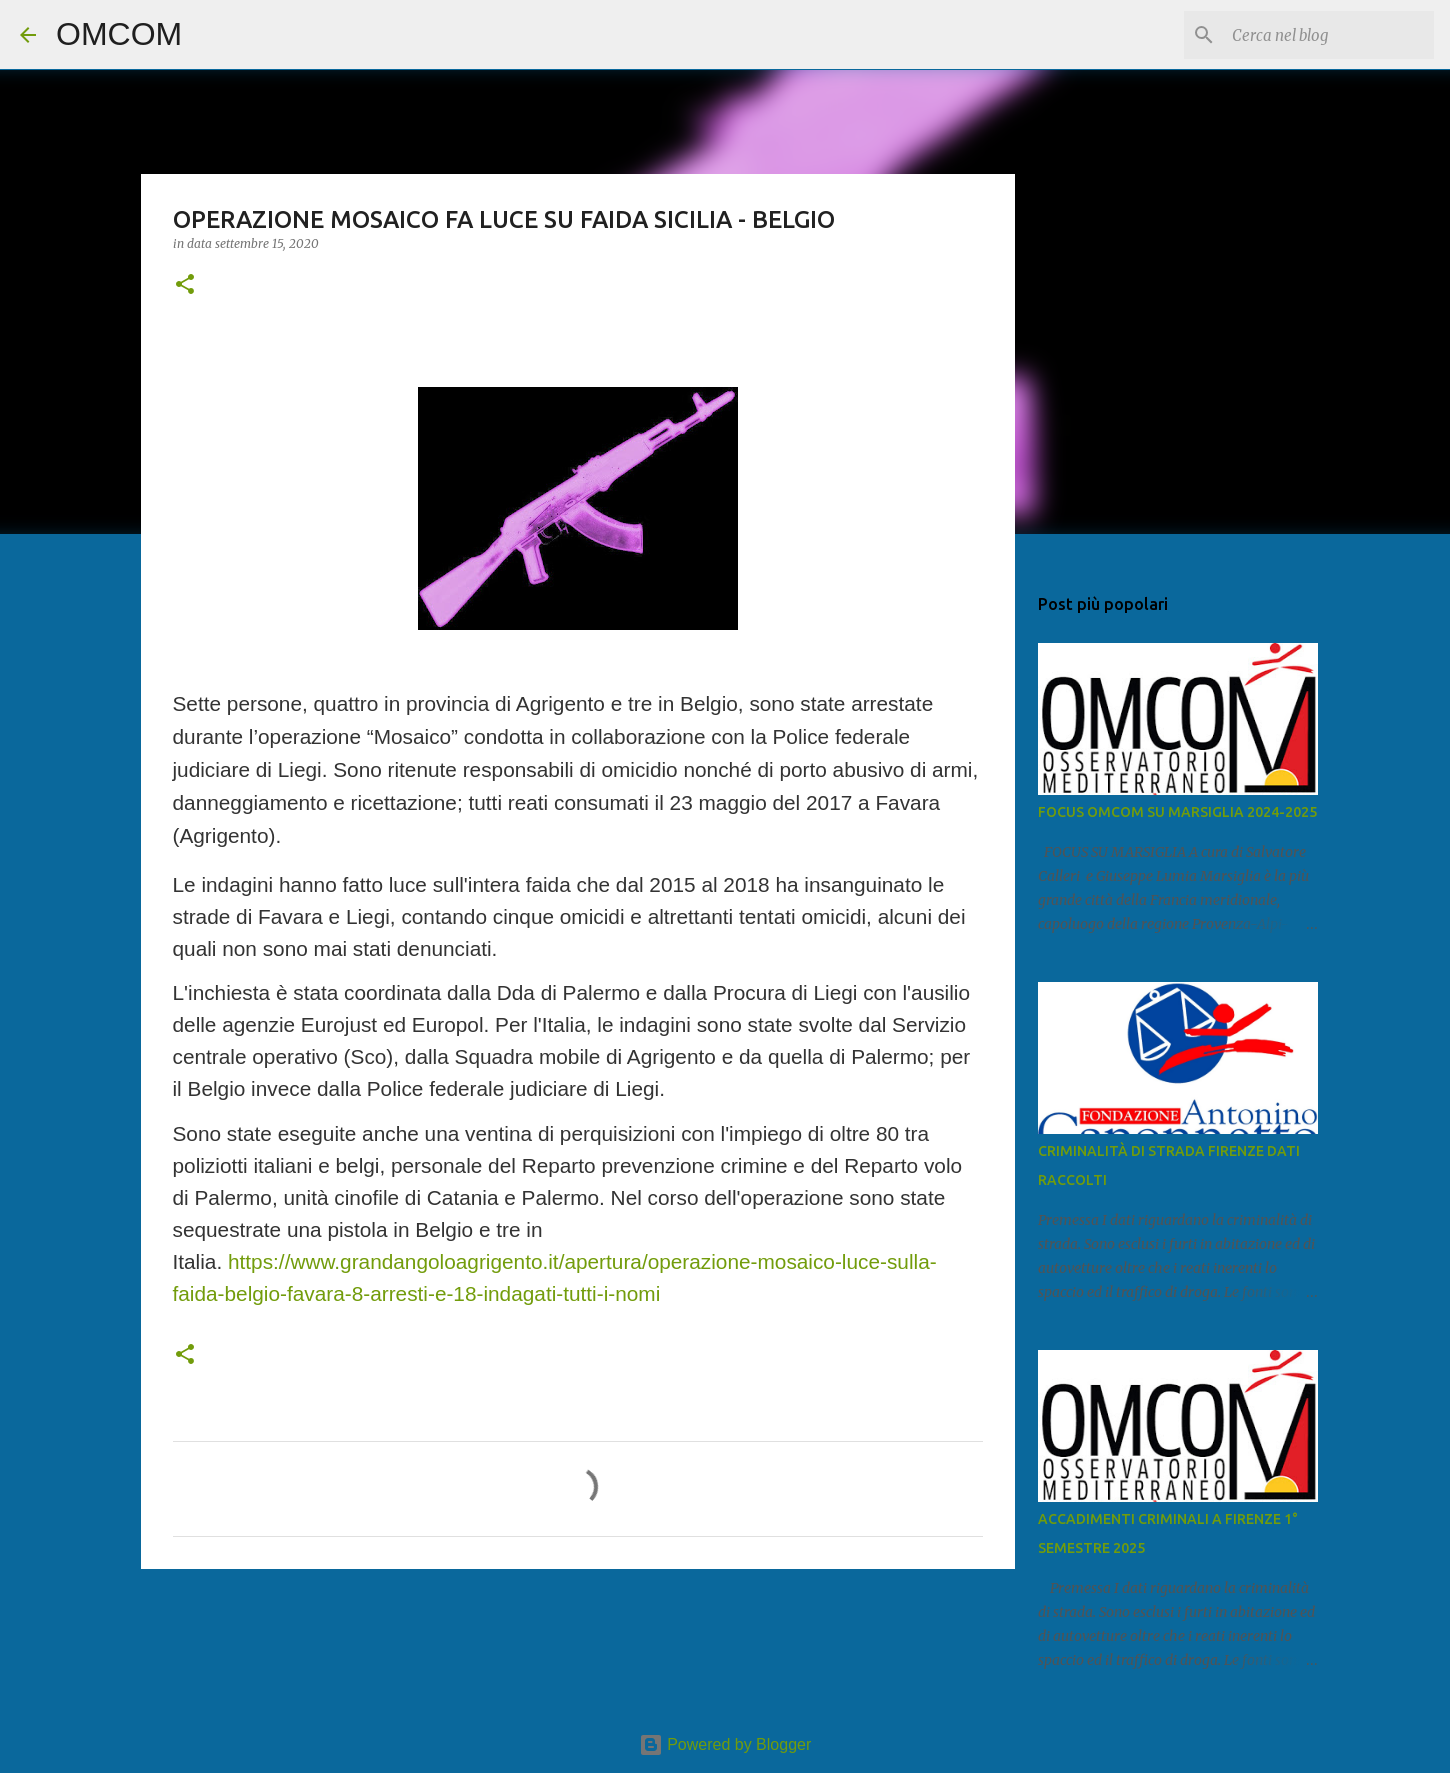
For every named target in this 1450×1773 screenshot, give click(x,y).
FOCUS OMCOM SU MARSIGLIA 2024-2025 (1177, 812)
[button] (185, 285)
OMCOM (119, 34)
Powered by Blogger (725, 1744)
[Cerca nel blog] (1329, 35)
